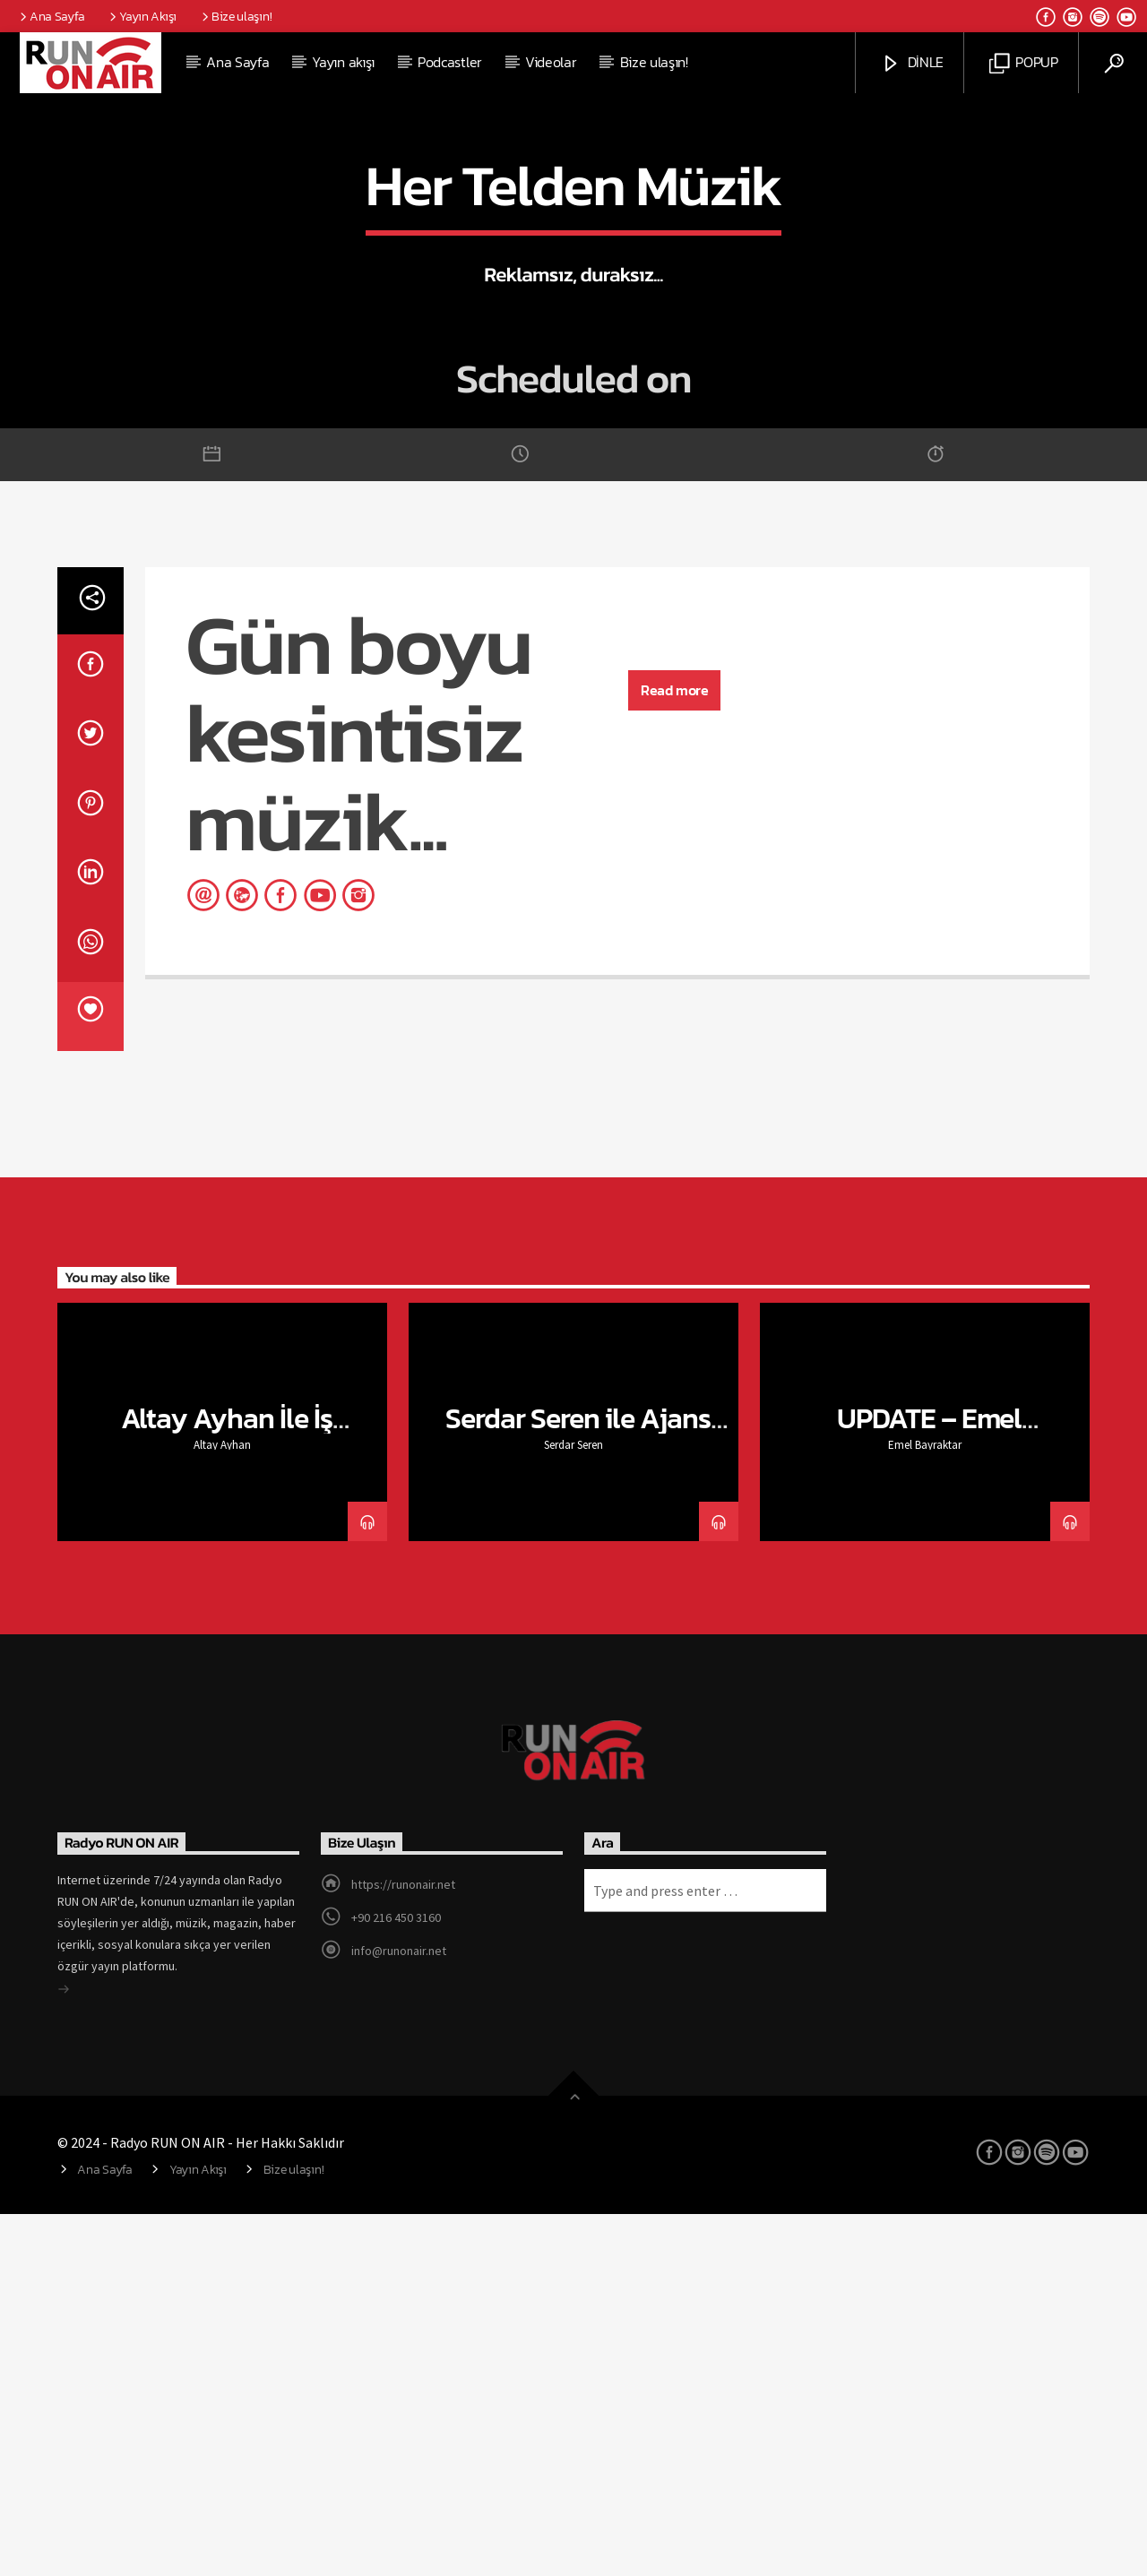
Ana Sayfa (50, 16)
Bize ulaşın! (235, 16)
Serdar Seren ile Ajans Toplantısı (578, 1795)
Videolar (550, 62)
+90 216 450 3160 (396, 2279)
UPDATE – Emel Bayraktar (929, 1795)
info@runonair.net (398, 2313)
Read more (674, 1052)
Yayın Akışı (142, 16)
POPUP (1023, 62)
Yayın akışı (343, 62)
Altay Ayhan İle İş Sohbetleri (227, 1795)
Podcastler (450, 62)
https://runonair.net (403, 2246)
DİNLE (912, 62)
